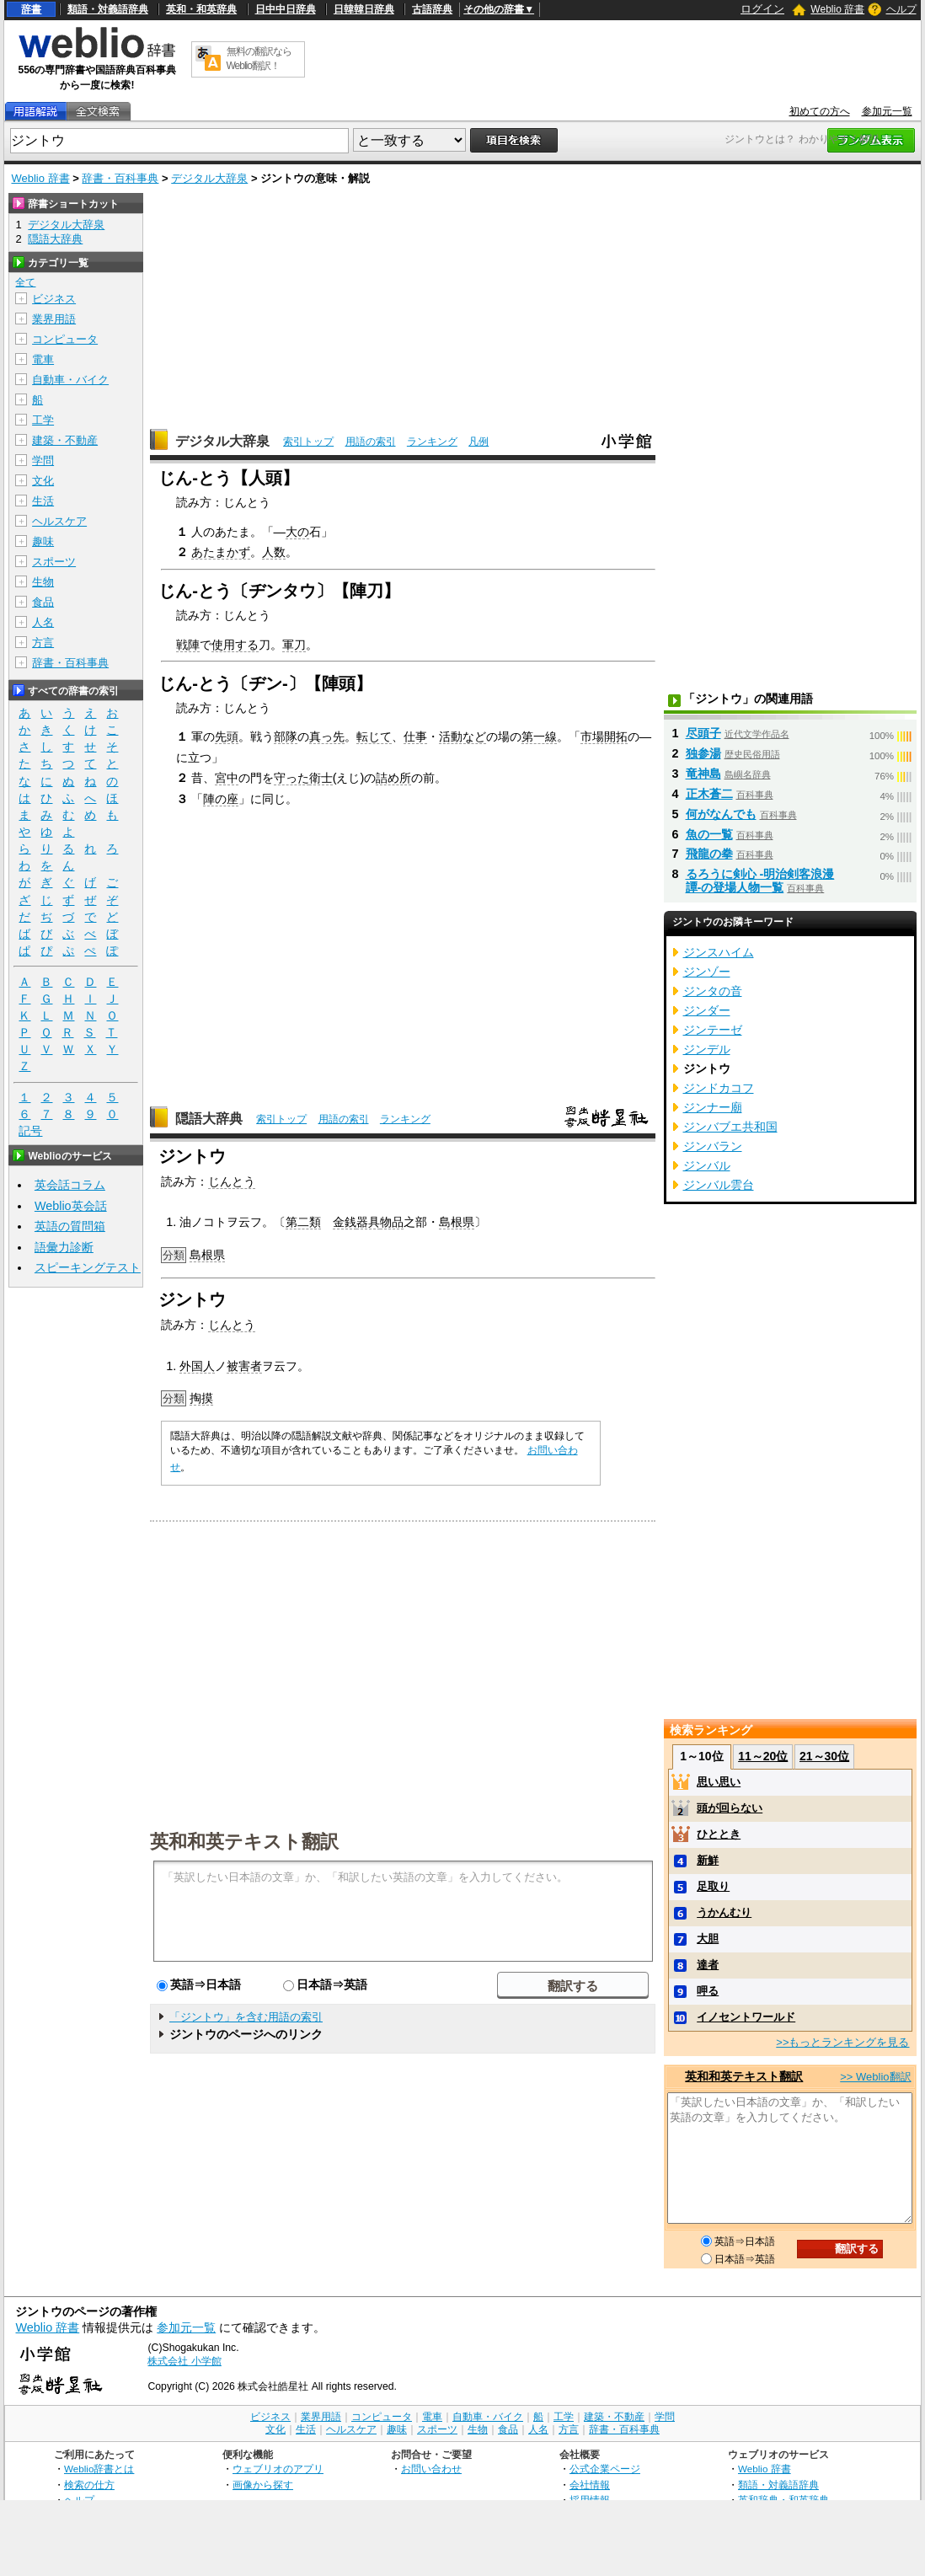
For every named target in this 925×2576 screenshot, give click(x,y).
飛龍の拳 (709, 853)
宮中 (226, 778)
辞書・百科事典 (120, 178)
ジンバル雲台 (718, 1185)
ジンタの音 (712, 991)
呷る (708, 1990)
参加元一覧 (887, 111)
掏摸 (201, 1398)
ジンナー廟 (712, 1107)
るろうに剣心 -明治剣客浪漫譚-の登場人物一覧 (760, 880)
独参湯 (703, 753)
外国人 (197, 1366)
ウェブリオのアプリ (278, 2468)
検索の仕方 (89, 2484)
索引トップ (308, 441)
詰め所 (393, 778)
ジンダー (706, 1010)
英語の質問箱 (70, 1226)
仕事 (415, 736)
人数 (274, 552)
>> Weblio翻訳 (875, 2076)
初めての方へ (819, 111)
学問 (43, 460)
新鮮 (708, 1860)
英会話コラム (70, 1185)
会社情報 (589, 2484)
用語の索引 (370, 441)
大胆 (708, 1938)
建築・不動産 (65, 440)
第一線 (539, 736)
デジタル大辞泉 (209, 178)
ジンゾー (706, 971)
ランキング (432, 441)
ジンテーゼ (712, 1029)
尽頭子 (703, 733)
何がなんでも (721, 814)
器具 (368, 1222)
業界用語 (54, 319)
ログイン (762, 9)
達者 (708, 1964)
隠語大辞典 (209, 1118)
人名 (43, 622)
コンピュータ (65, 339)
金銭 (344, 1222)
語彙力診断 (64, 1247)
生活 (43, 501)
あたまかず (220, 552)
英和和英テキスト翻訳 (244, 1840)
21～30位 (824, 1756)
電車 (43, 359)
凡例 (478, 441)
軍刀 (294, 644)
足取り (713, 1886)
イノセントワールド (746, 2017)
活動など (462, 736)
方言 (43, 642)
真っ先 (327, 736)
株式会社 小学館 (184, 2361)
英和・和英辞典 (201, 9)
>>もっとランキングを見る (842, 2042)
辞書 (31, 9)
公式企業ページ (604, 2468)
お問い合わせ (431, 2468)
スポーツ (54, 561)
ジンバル (706, 1165)
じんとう (231, 1181)
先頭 (226, 736)
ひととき (719, 1834)
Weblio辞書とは (99, 2468)
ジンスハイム (718, 952)
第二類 (303, 1222)
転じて (374, 736)
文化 (43, 480)
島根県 (456, 1222)
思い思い (719, 1781)
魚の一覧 (709, 834)
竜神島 (703, 773)
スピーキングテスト (88, 1267)
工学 (43, 420)
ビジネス (54, 298)
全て (25, 282)
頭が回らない (729, 1808)
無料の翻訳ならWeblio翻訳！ (259, 59)
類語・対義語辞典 (107, 9)
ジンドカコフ (718, 1088)
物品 (392, 1222)
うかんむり (724, 1912)
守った (291, 778)
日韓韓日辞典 (364, 9)
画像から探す (263, 2484)
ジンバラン (712, 1146)
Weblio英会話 (71, 1206)
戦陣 (188, 644)
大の (297, 531)
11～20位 (763, 1756)
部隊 (285, 736)
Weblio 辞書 (837, 9)
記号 (30, 1131)
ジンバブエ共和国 (730, 1126)
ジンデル (706, 1049)
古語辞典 (432, 9)
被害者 (244, 1366)
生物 (43, 582)
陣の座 (220, 799)
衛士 (321, 778)
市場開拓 (604, 736)
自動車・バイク (70, 379)
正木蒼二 (709, 794)
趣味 (43, 541)
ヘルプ (901, 9)
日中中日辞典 (285, 9)
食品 (43, 602)
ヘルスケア (59, 521)
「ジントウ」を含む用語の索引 (246, 2017)
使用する (235, 644)
